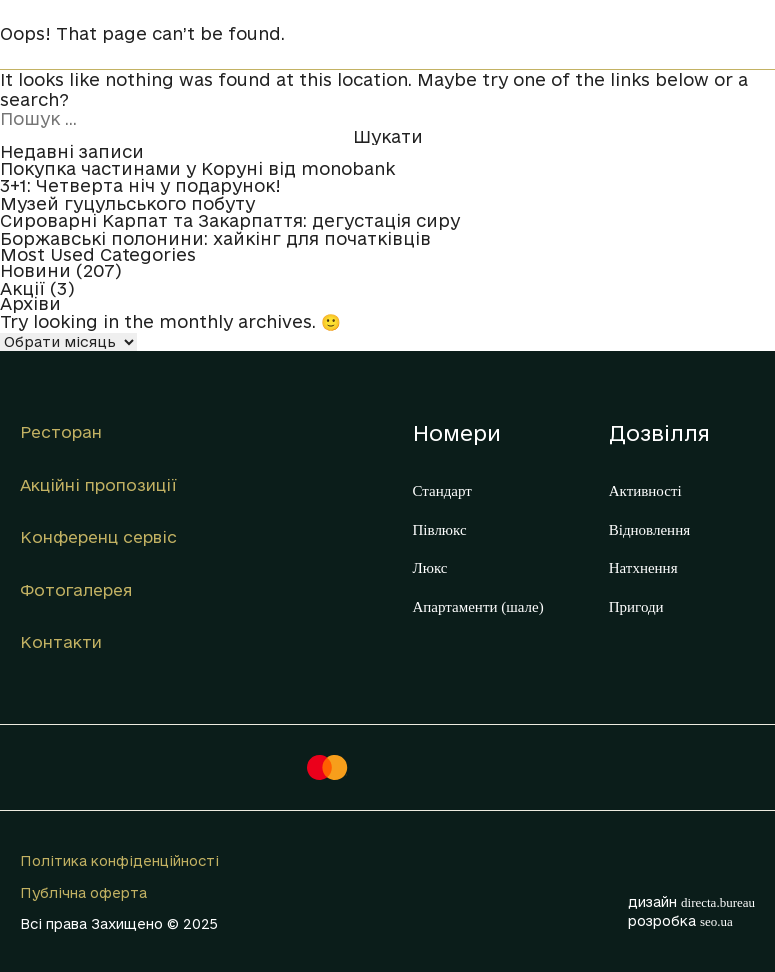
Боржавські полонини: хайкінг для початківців (215, 239)
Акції (22, 289)
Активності (645, 491)
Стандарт (442, 491)
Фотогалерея (76, 590)
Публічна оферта (83, 893)
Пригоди (636, 607)
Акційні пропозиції (98, 485)
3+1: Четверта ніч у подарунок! (140, 186)
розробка (680, 921)
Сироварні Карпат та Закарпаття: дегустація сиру (230, 221)
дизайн (691, 902)
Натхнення (643, 568)
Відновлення (649, 530)
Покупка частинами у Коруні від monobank (197, 169)
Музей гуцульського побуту (127, 204)
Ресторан (61, 432)
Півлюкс (440, 530)
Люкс (430, 568)
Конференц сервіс (98, 537)
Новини (35, 271)
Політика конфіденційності (119, 861)
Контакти (61, 642)
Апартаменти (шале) (478, 607)
